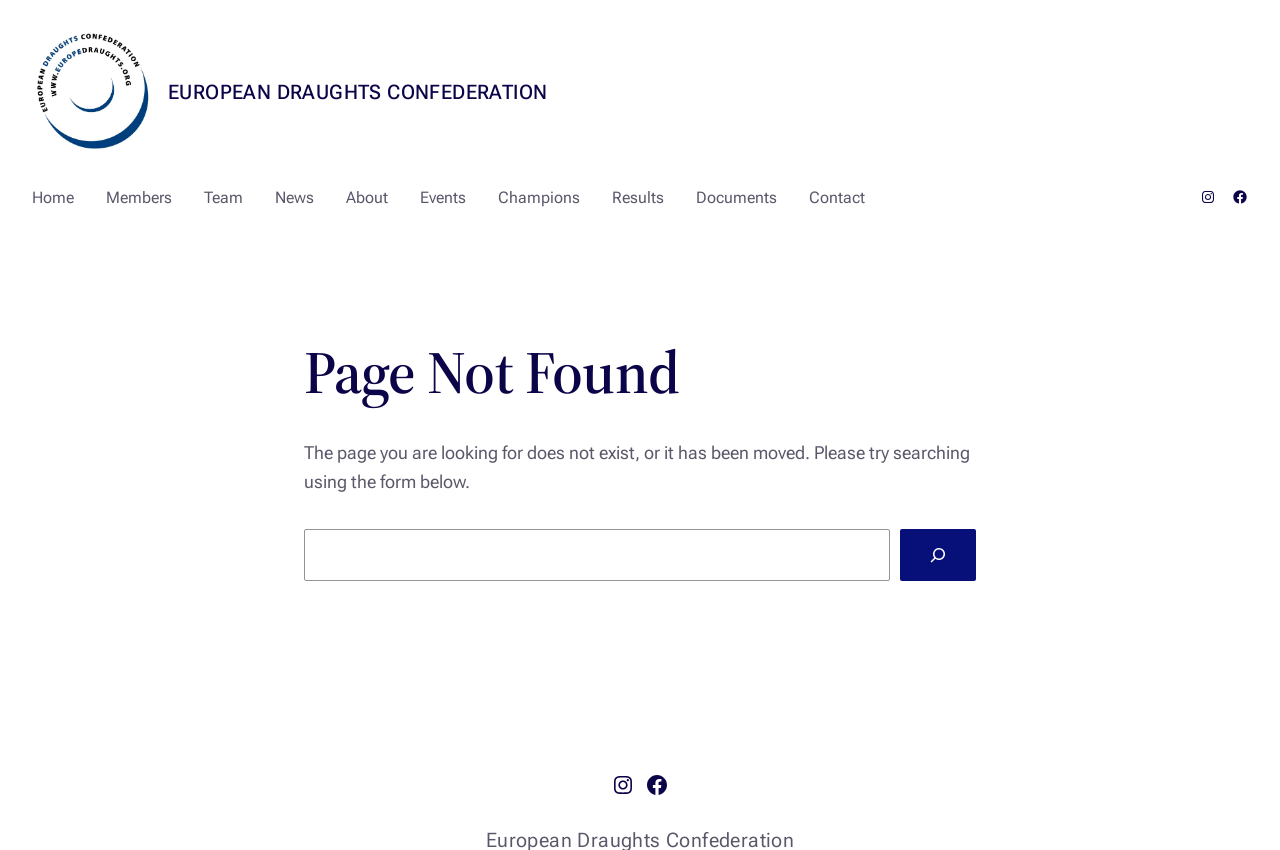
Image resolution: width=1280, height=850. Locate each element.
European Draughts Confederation (357, 92)
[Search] (938, 555)
